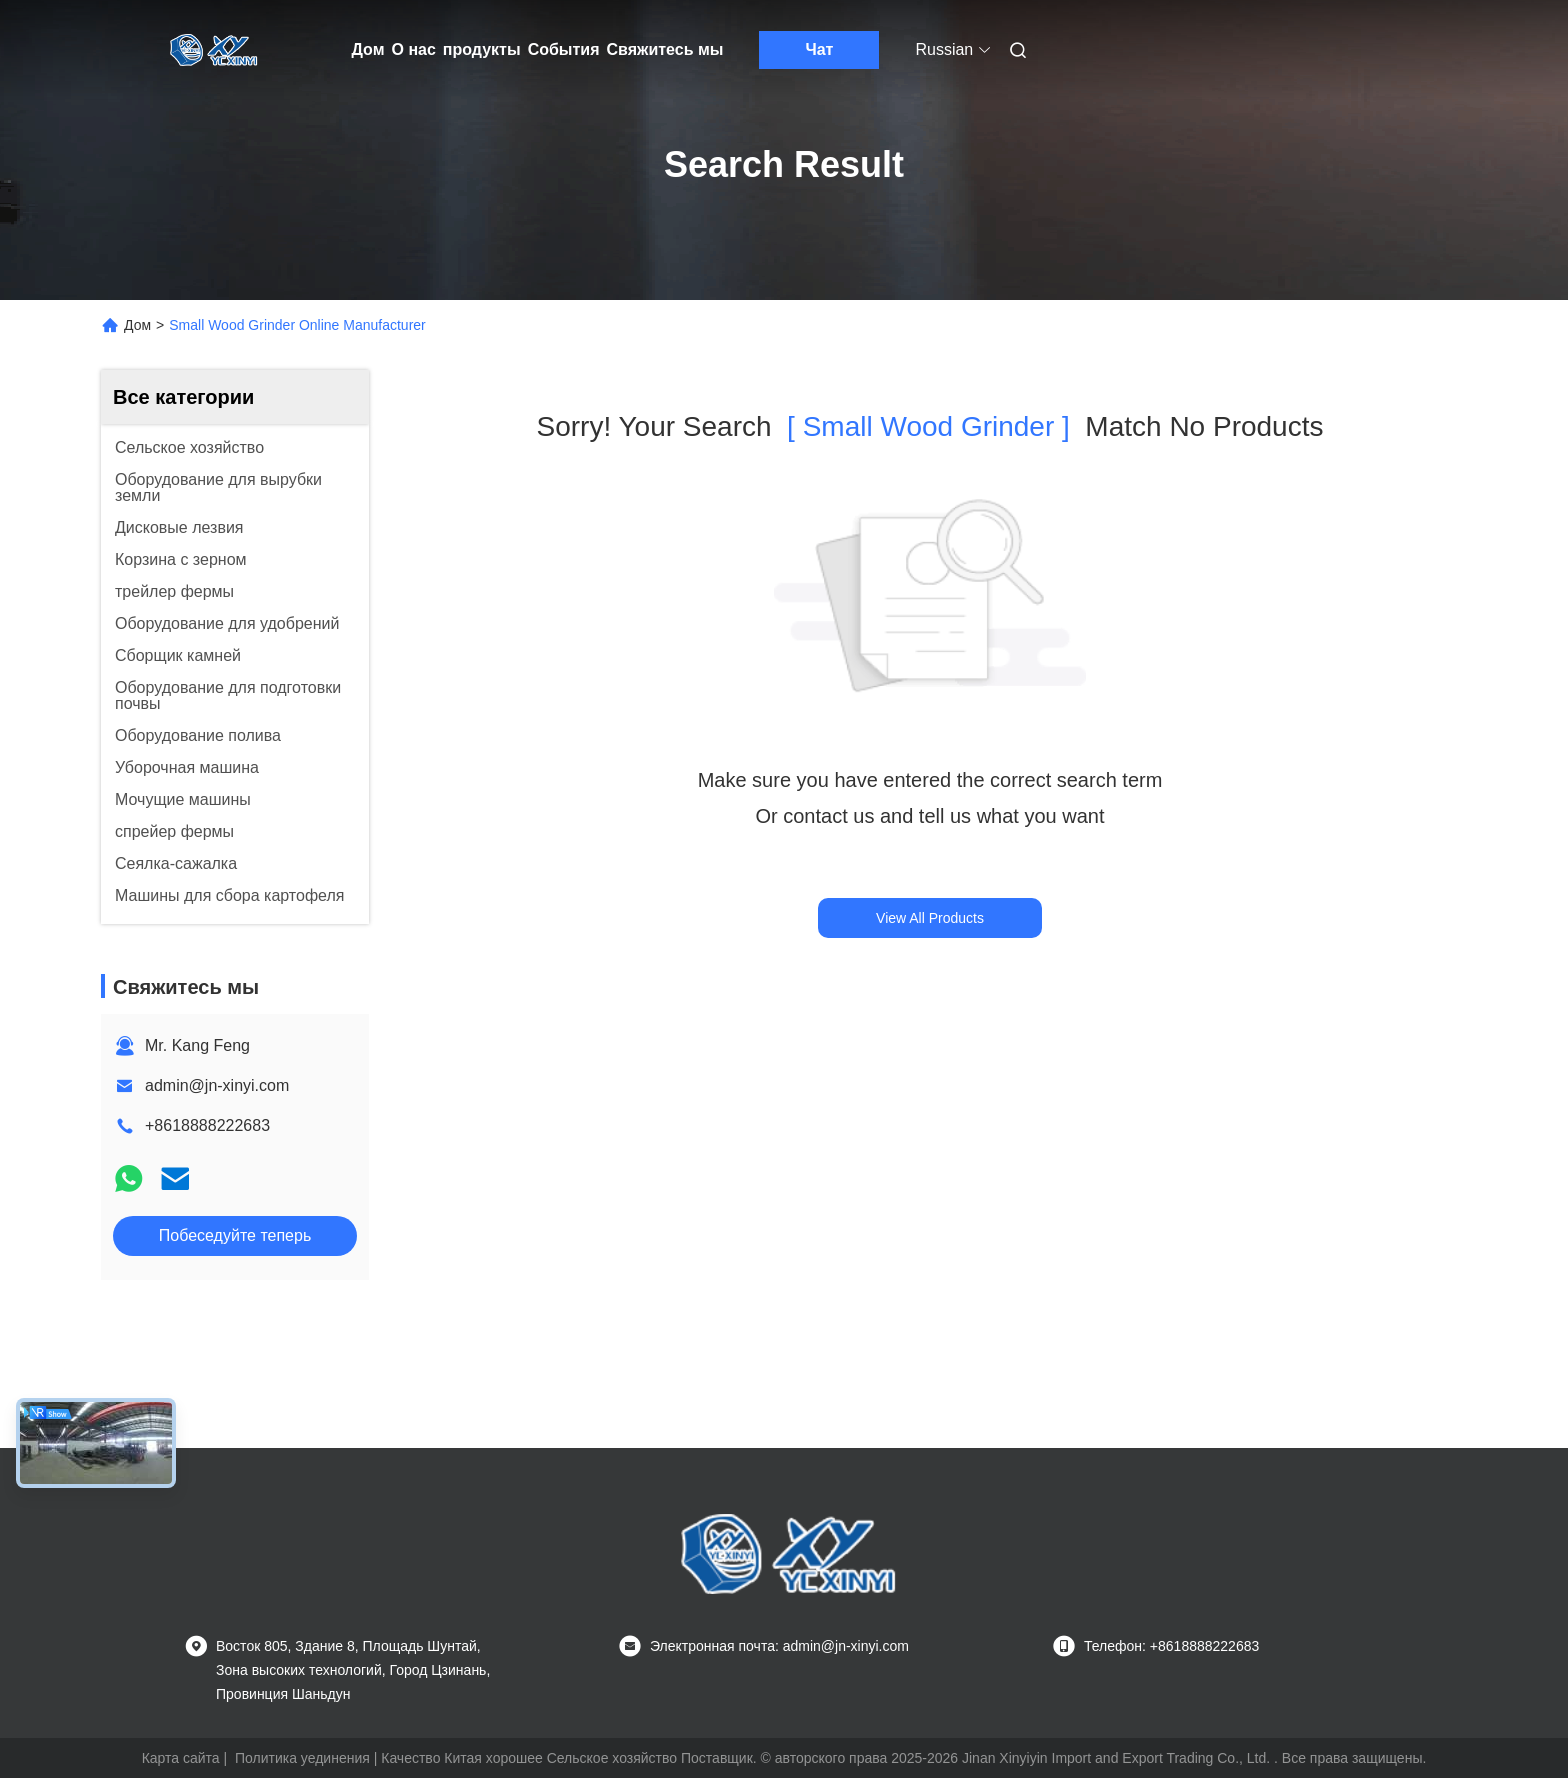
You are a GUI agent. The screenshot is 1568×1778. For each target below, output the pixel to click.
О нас (414, 49)
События (564, 49)
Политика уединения (302, 1758)
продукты (482, 49)
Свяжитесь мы (665, 49)
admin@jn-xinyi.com (217, 1085)
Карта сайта (181, 1758)
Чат (819, 49)
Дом (368, 49)
